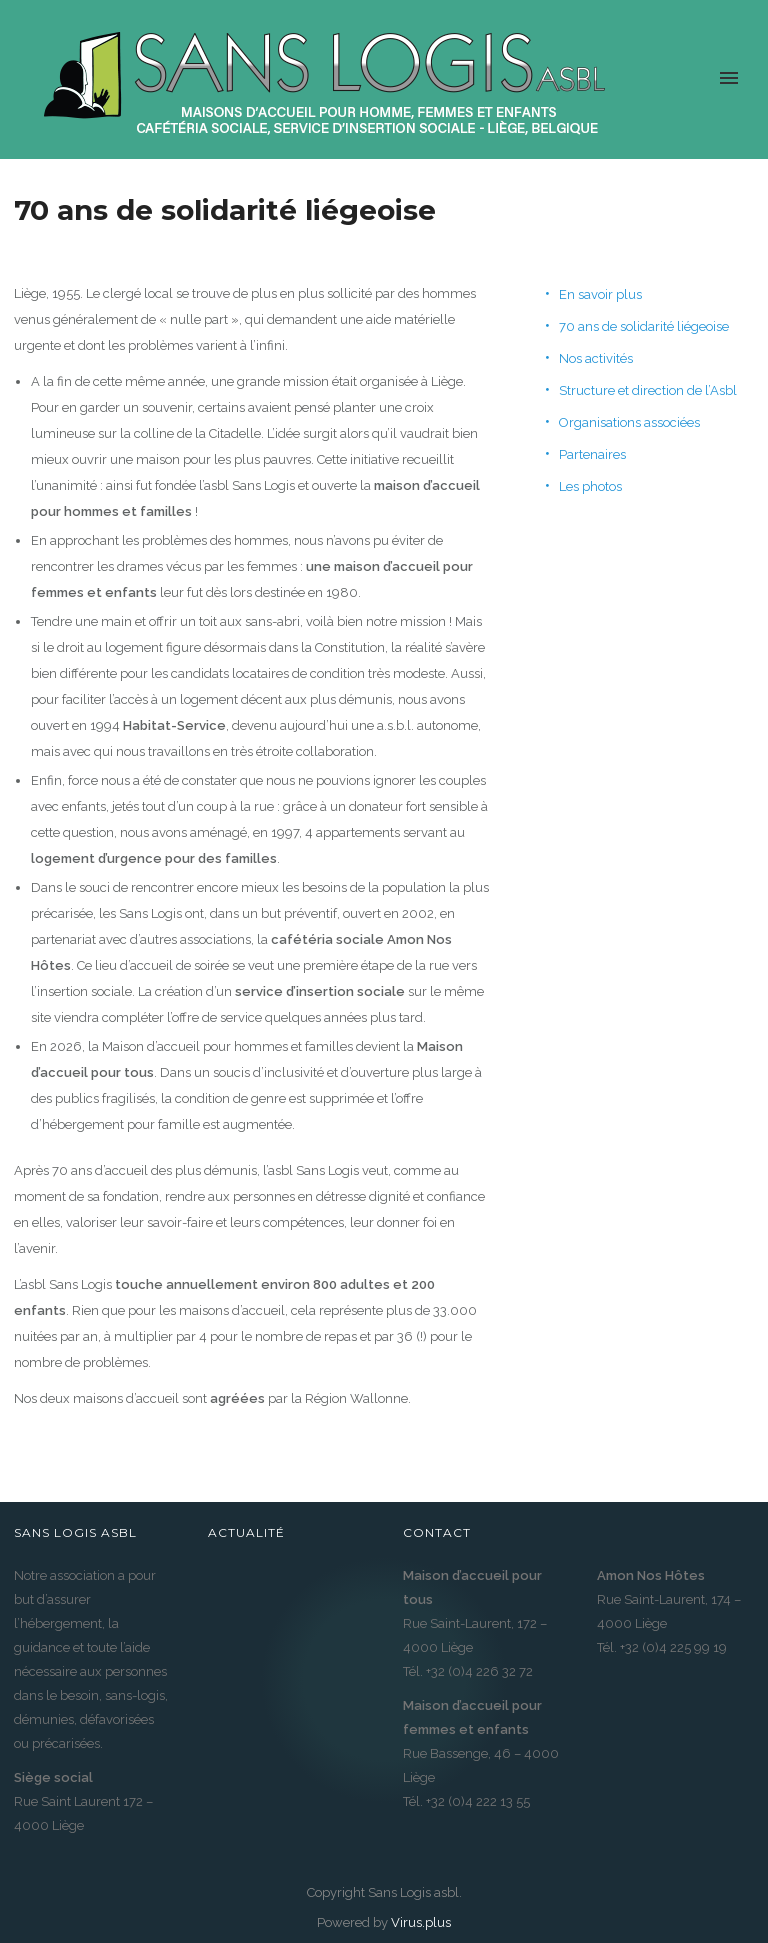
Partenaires (592, 454)
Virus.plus (421, 1922)
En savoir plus (600, 294)
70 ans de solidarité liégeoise (644, 326)
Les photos (590, 486)
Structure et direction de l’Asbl (648, 390)
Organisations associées (629, 422)
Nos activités (596, 358)
